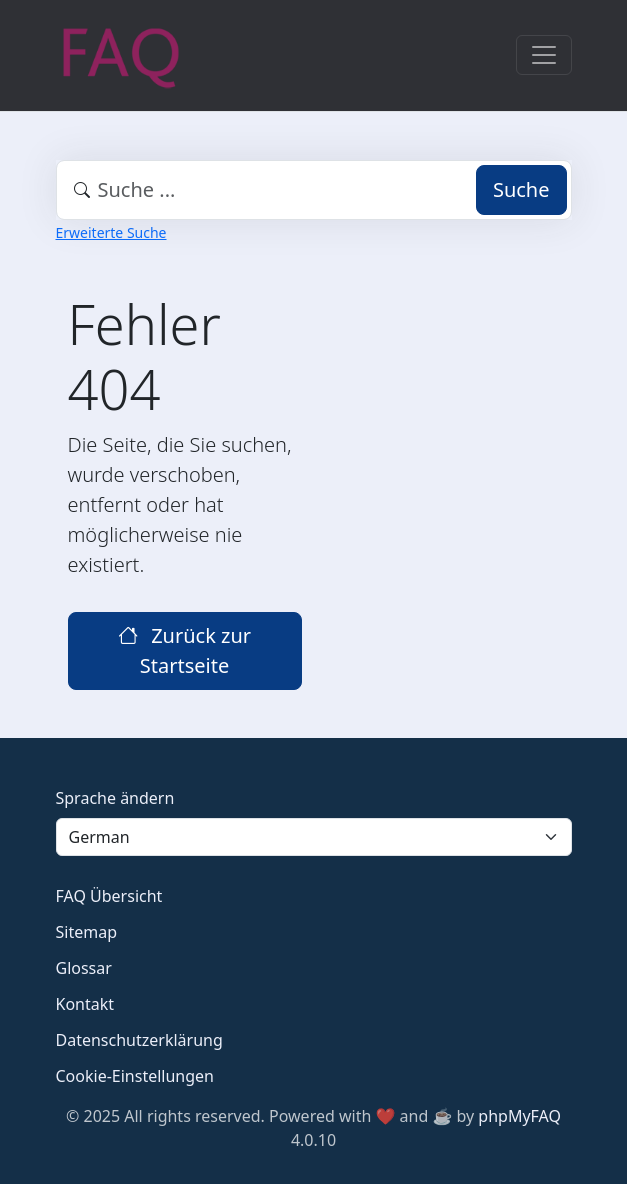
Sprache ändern (115, 798)
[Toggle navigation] (544, 55)
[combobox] (314, 190)
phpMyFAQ (519, 1116)
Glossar (84, 968)
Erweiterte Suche (111, 232)
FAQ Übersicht (109, 896)
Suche (521, 189)
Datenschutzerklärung (139, 1040)
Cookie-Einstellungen (135, 1076)
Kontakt (85, 1004)
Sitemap (87, 932)
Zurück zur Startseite (184, 650)
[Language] (314, 837)
